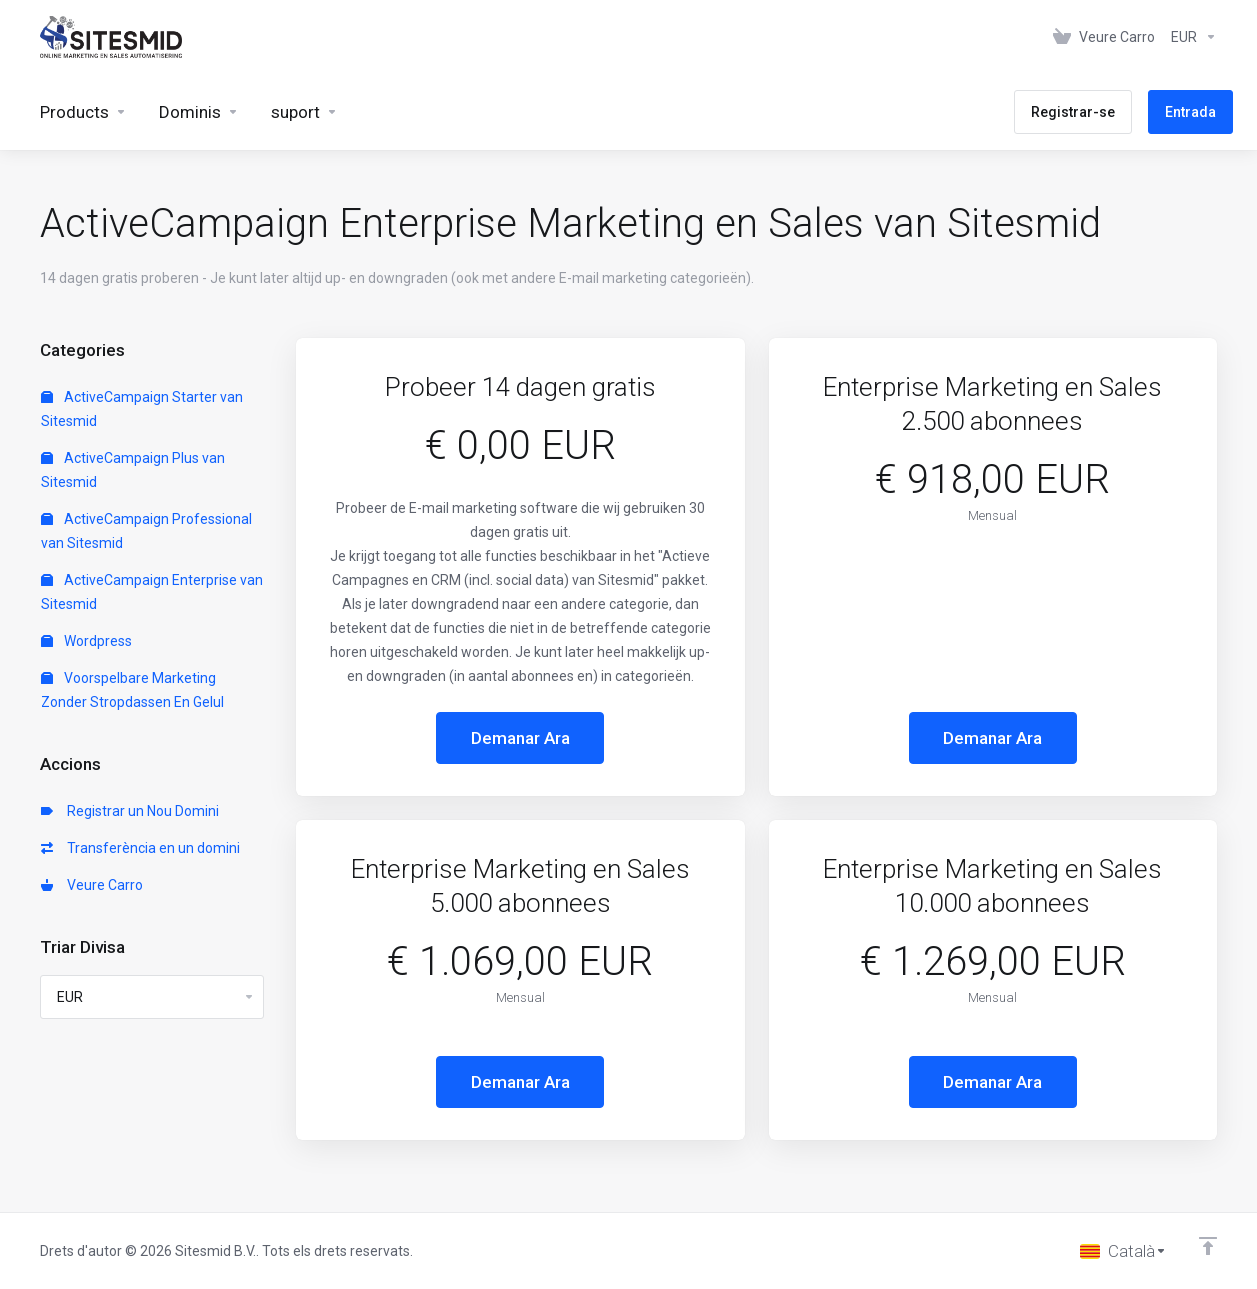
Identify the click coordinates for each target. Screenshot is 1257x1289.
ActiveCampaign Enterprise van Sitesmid (152, 592)
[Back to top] (1208, 1246)
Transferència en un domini (140, 848)
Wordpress (86, 641)
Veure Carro (92, 885)
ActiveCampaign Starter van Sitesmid (142, 409)
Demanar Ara (520, 738)
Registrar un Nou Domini (130, 811)
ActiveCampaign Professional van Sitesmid (146, 531)
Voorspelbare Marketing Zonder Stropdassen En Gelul (132, 690)
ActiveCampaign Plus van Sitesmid (133, 470)
